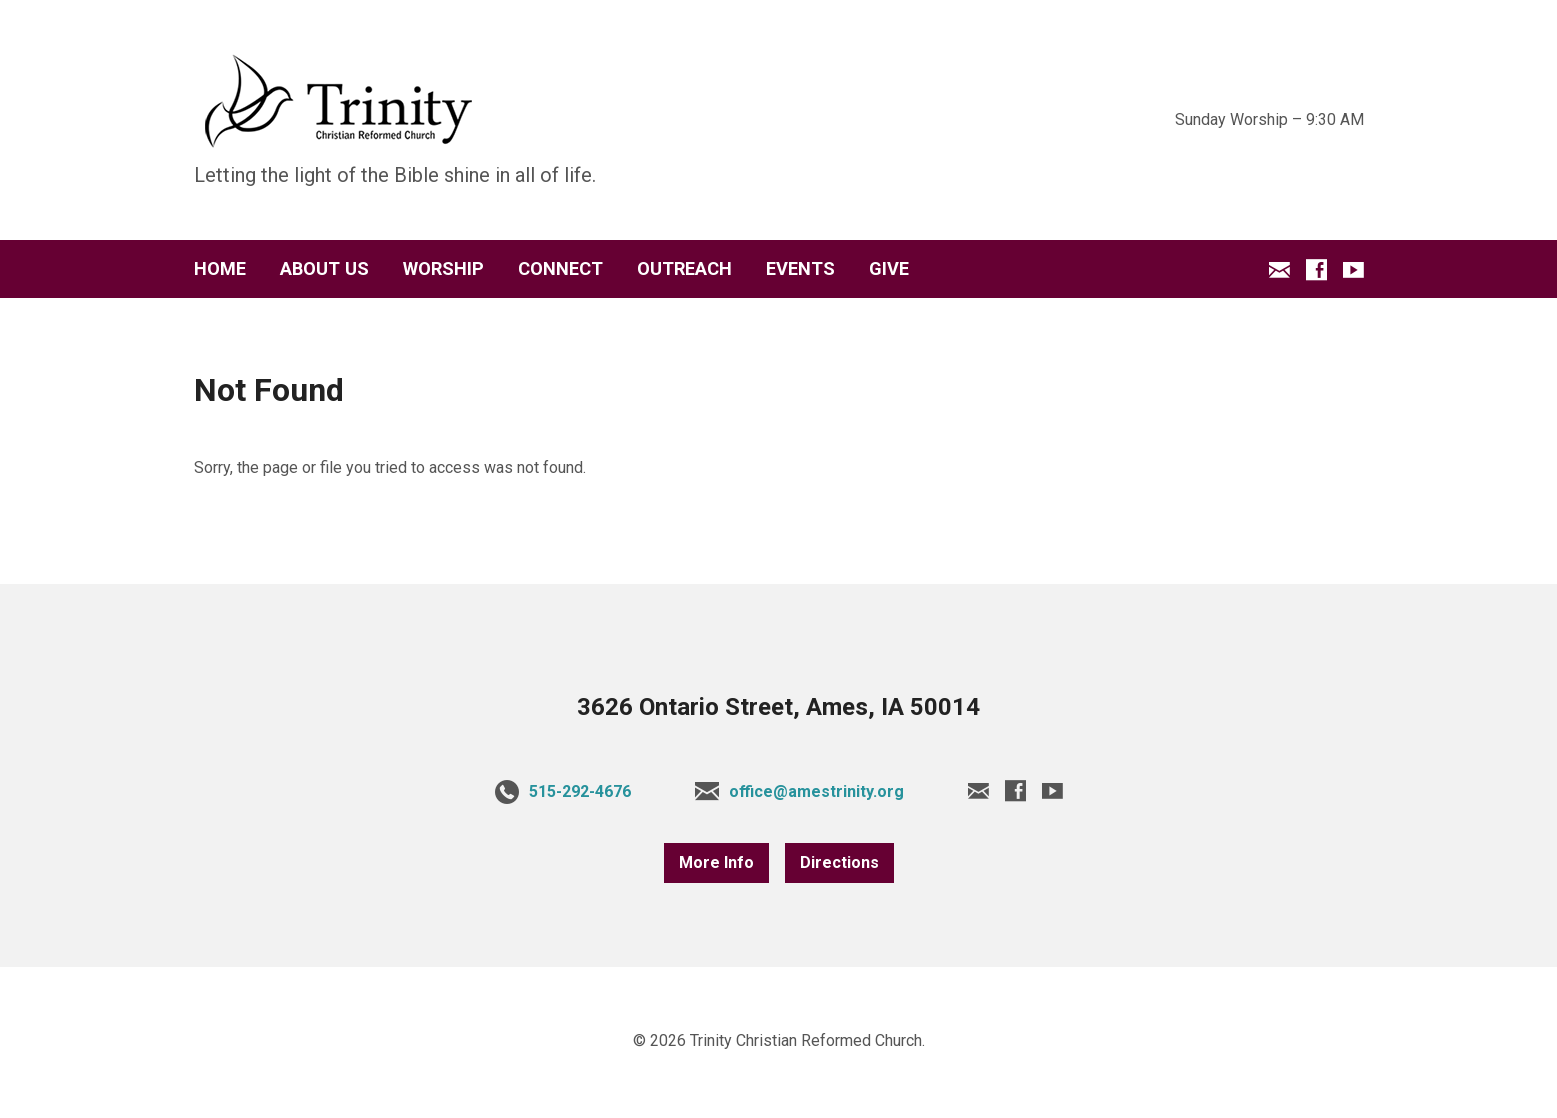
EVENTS (800, 269)
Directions (839, 862)
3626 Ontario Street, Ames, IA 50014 (778, 707)
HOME (220, 269)
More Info (716, 862)
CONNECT (560, 269)
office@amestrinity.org (816, 791)
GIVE (889, 269)
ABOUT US (324, 269)
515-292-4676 (580, 791)
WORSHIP (443, 269)
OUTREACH (684, 269)
